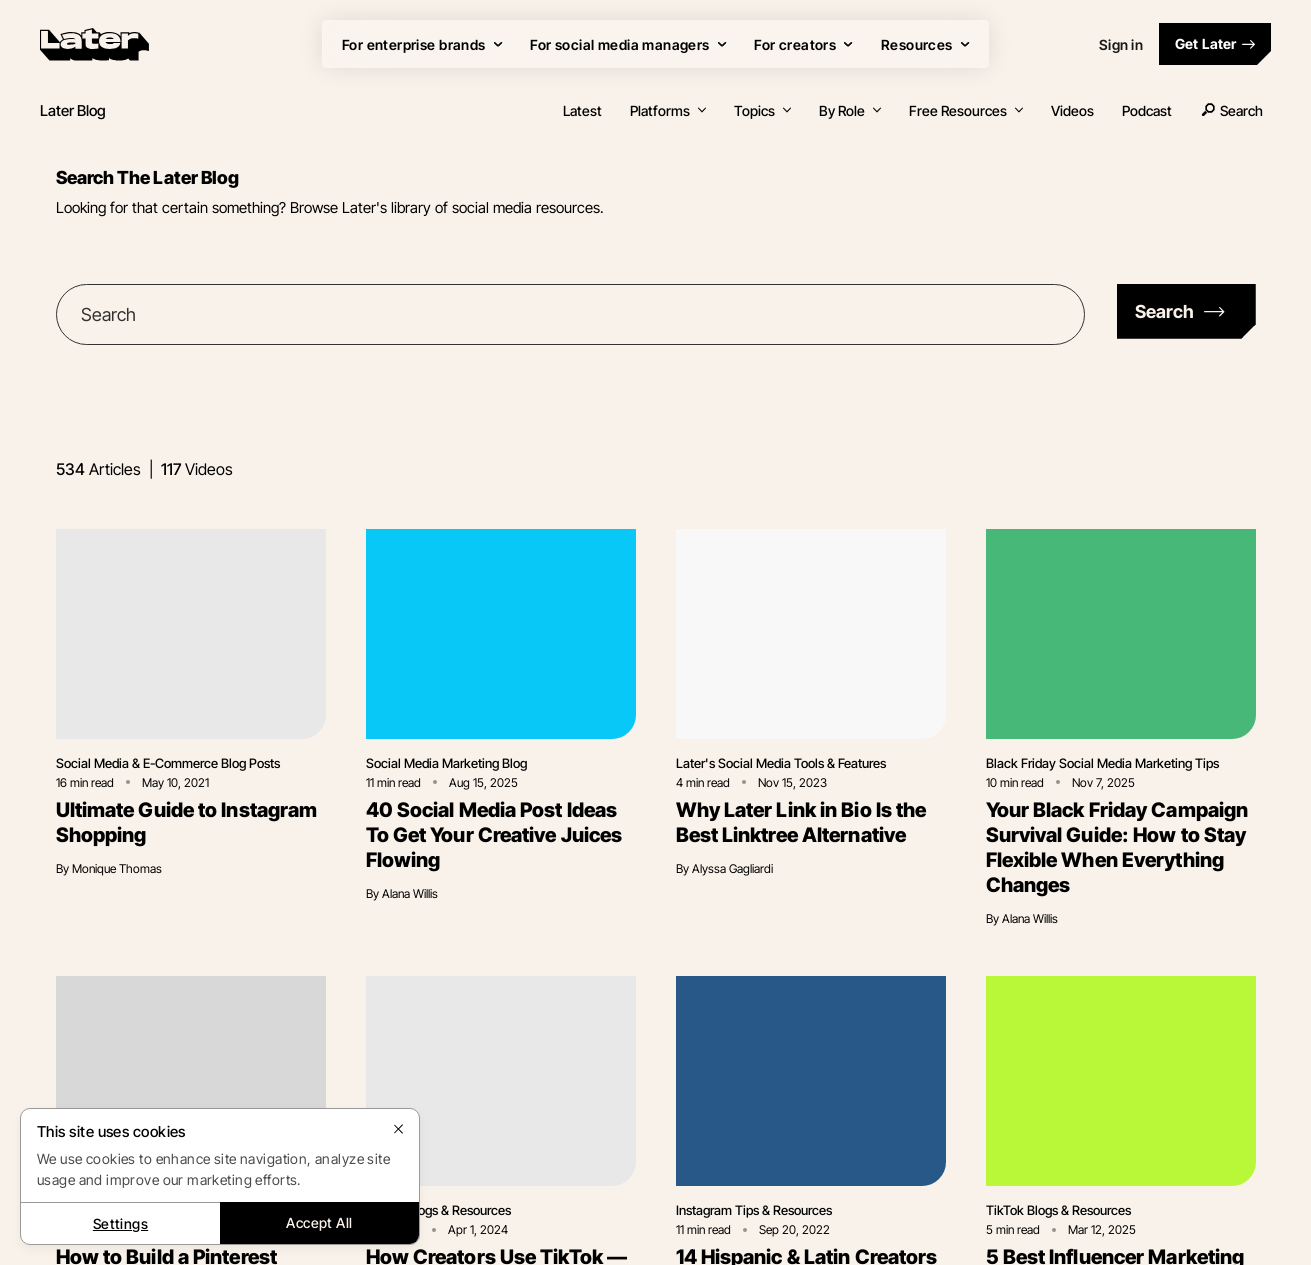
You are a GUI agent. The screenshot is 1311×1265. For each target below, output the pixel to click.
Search (1231, 110)
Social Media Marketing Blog (446, 763)
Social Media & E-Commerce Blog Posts (168, 763)
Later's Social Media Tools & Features (781, 763)
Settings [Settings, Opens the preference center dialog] (120, 1223)
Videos (1072, 110)
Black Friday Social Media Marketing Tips (1102, 763)
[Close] (399, 1129)
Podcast (1147, 110)
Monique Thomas (117, 868)
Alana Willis (410, 893)
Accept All (319, 1222)
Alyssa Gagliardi (732, 868)
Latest (582, 110)
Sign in (1121, 44)
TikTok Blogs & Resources (438, 1210)
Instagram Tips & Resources (754, 1210)
